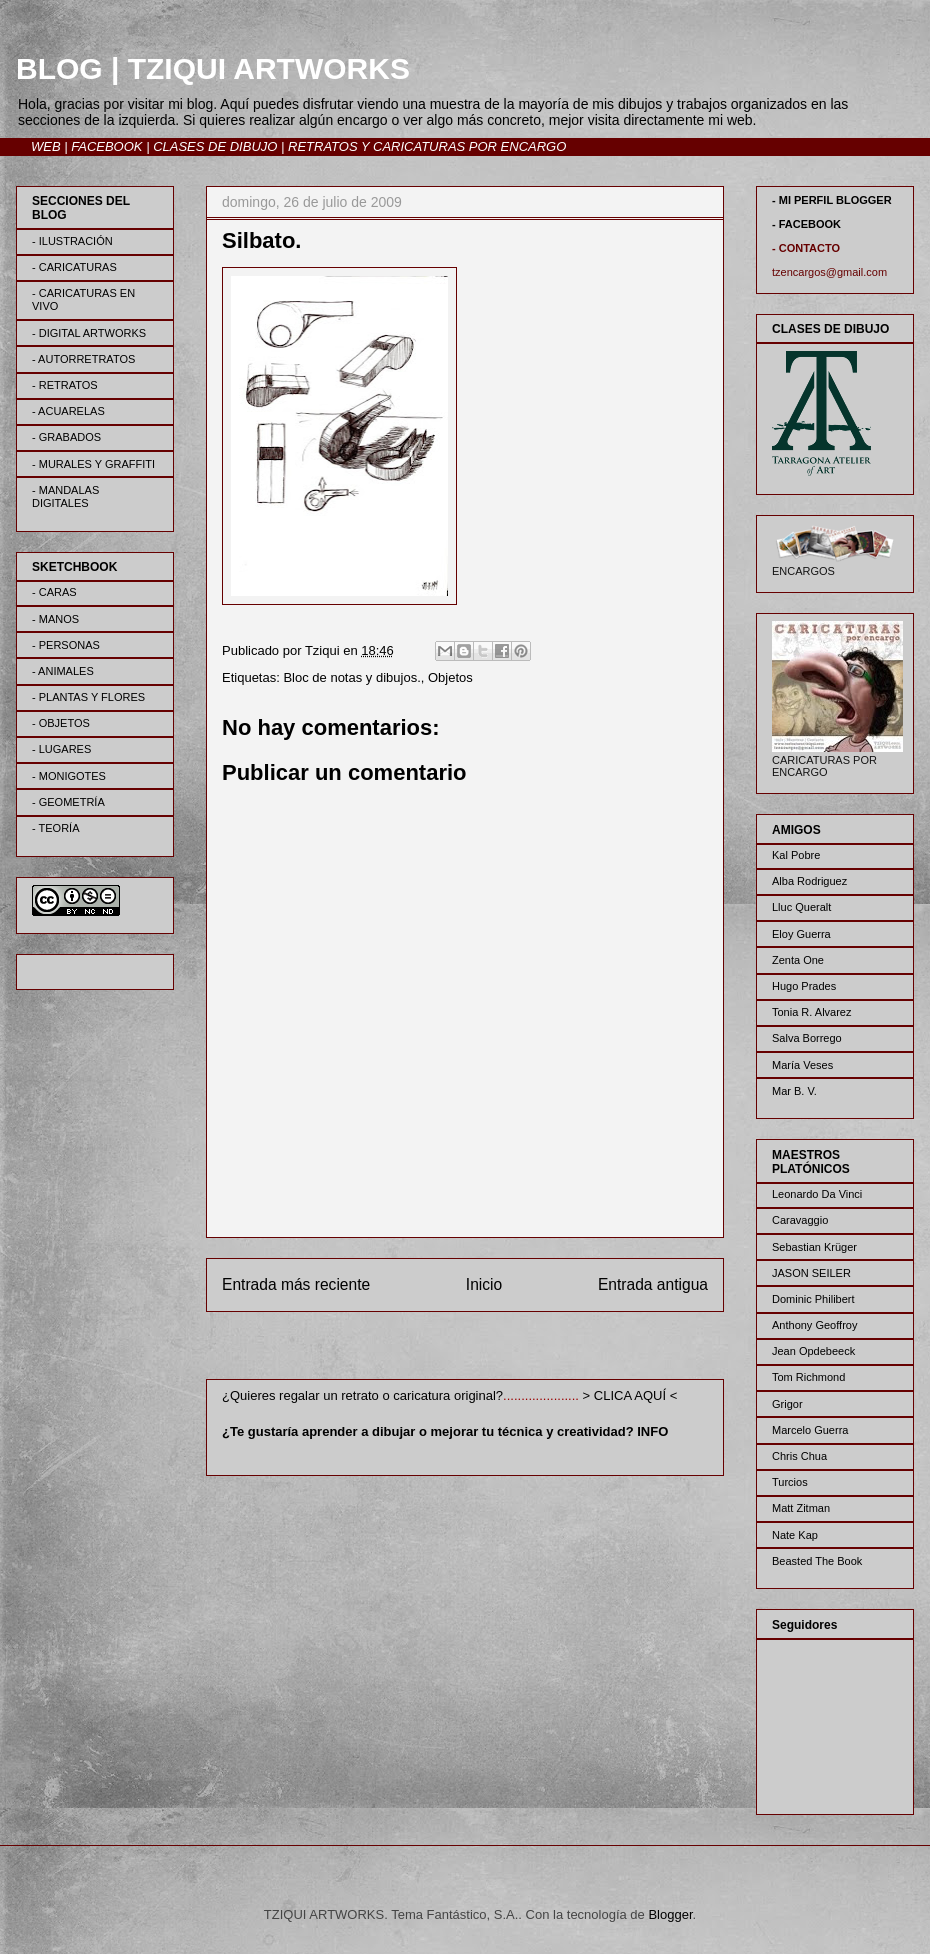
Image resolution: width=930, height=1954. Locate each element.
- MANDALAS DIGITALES (65, 496)
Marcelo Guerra (810, 1430)
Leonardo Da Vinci (817, 1194)
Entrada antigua (653, 1284)
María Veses (802, 1065)
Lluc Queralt (801, 907)
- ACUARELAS (68, 411)
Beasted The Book (817, 1561)
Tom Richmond (808, 1377)
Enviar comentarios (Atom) (506, 1349)
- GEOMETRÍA (68, 802)
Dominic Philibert (813, 1299)
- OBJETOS (61, 723)
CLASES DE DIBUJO (215, 146)
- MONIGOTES (69, 776)
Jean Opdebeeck (813, 1351)
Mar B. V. (794, 1091)
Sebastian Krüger (814, 1247)
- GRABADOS (66, 437)
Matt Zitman (801, 1508)
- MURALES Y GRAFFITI (93, 464)
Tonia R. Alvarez (811, 1012)
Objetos (450, 677)
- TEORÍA (55, 828)
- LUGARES (61, 749)
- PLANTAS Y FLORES (88, 697)
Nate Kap (795, 1535)
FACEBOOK (106, 146)
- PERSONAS (66, 645)
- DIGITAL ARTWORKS (89, 333)
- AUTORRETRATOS (83, 359)
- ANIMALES (63, 671)
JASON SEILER (811, 1273)
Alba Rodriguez (809, 881)
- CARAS (54, 592)
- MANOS (55, 619)
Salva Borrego (807, 1038)
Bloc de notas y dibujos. (351, 677)
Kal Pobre (796, 855)
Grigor (787, 1404)
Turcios (790, 1482)
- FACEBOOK (806, 224)
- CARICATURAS (74, 267)
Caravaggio (800, 1220)
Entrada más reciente (296, 1284)
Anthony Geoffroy (814, 1325)
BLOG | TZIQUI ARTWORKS (213, 68)
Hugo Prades (804, 986)
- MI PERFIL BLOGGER (832, 200)
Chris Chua (799, 1456)
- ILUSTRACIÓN (72, 241)
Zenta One (798, 960)
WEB (46, 146)
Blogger (670, 1914)
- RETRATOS (65, 385)
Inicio (484, 1284)
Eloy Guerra (801, 934)
